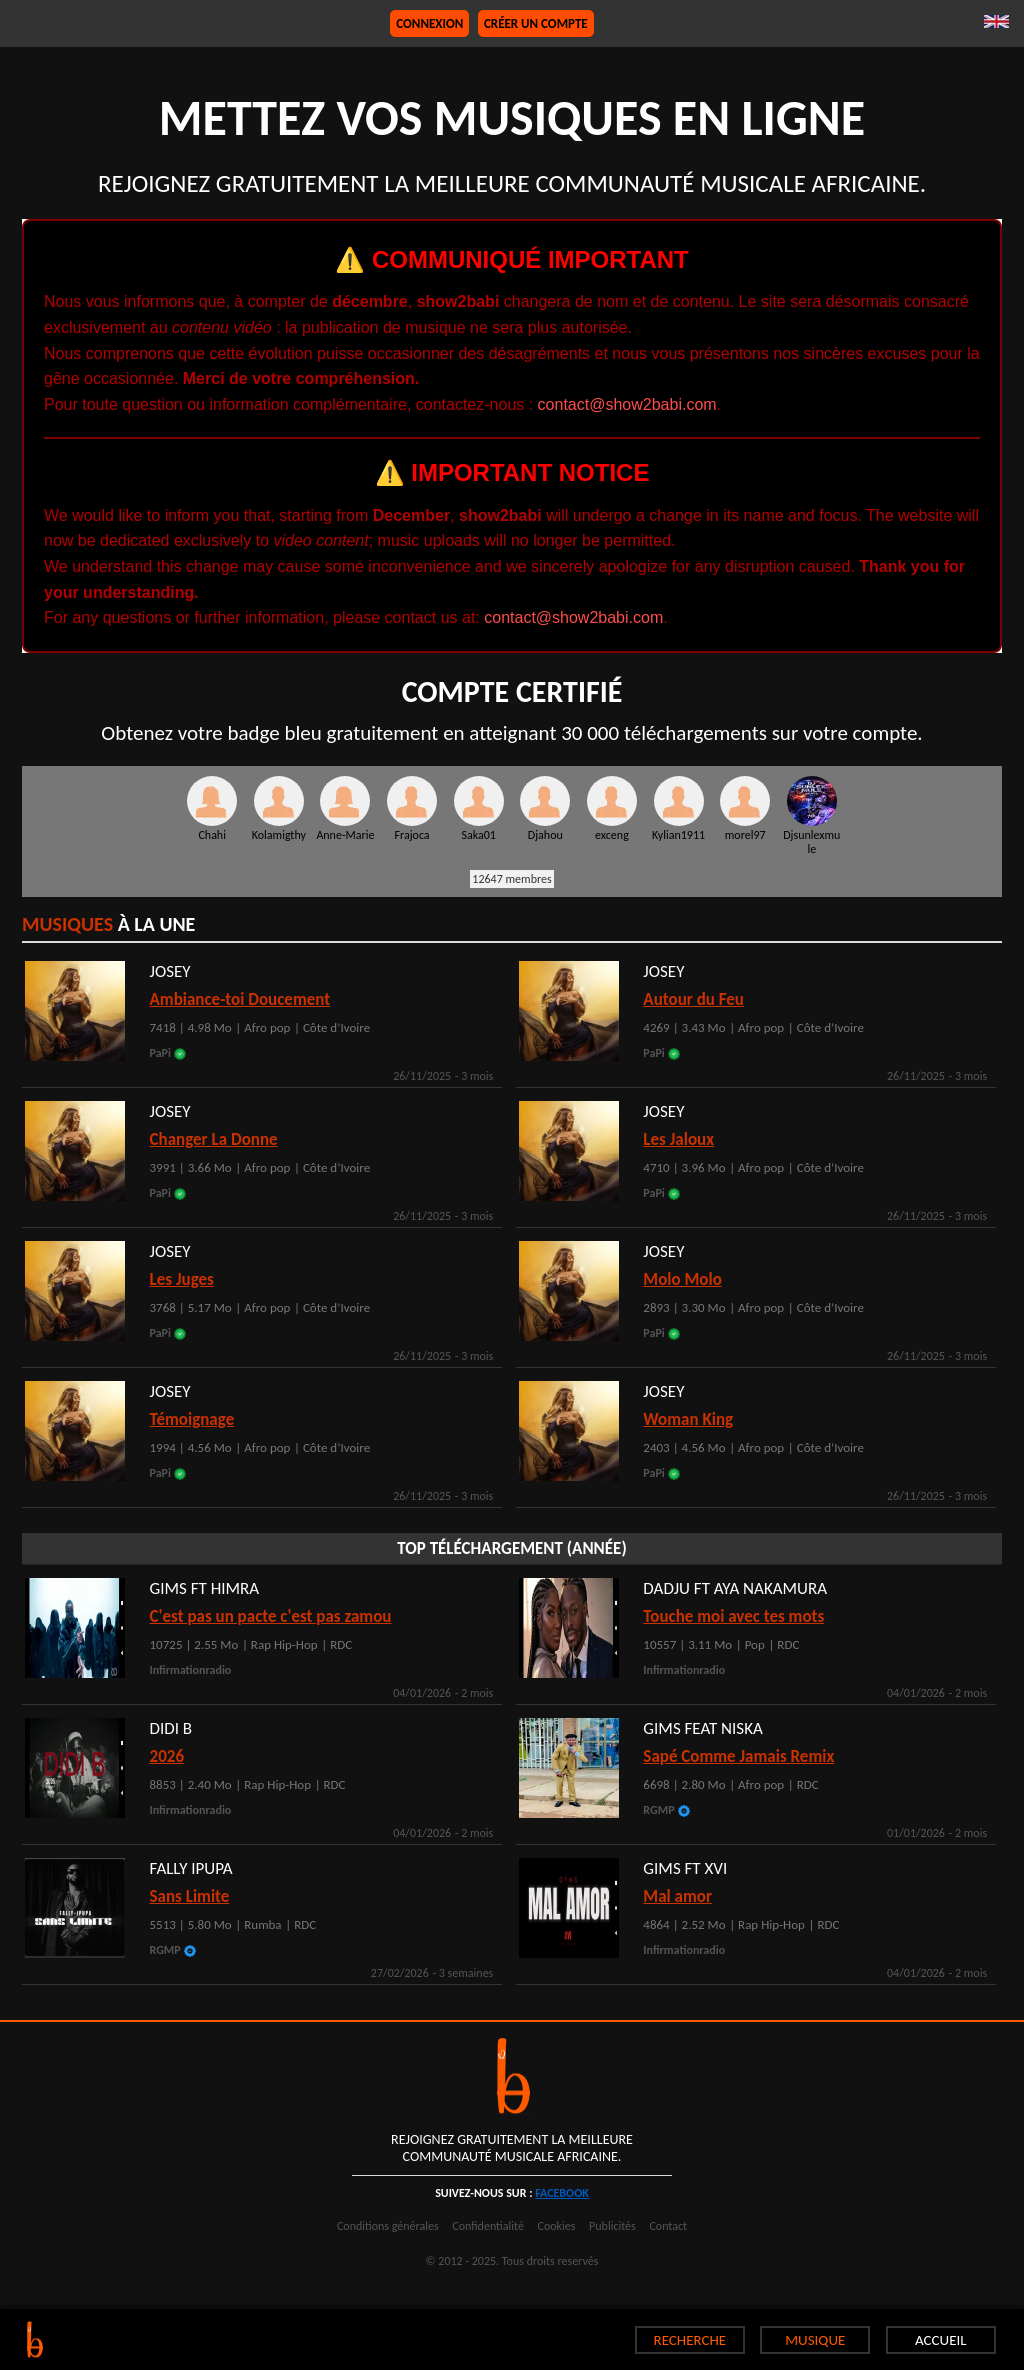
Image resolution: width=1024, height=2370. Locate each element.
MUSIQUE (815, 2340)
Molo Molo (682, 1279)
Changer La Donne (214, 1139)
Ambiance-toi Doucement (240, 999)
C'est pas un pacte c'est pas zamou (271, 1616)
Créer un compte (536, 23)
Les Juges (182, 1279)
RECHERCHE (690, 2340)
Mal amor (677, 1896)
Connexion (429, 23)
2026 (167, 1756)
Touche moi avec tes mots (733, 1616)
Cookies (557, 2226)
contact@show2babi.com (627, 404)
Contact (668, 2226)
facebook (562, 2193)
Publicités (612, 2226)
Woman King (688, 1419)
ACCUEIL (941, 2340)
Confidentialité (488, 2226)
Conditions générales (388, 2226)
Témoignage (192, 1419)
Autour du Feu (693, 999)
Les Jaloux (678, 1139)
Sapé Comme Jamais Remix (738, 1756)
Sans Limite (190, 1896)
